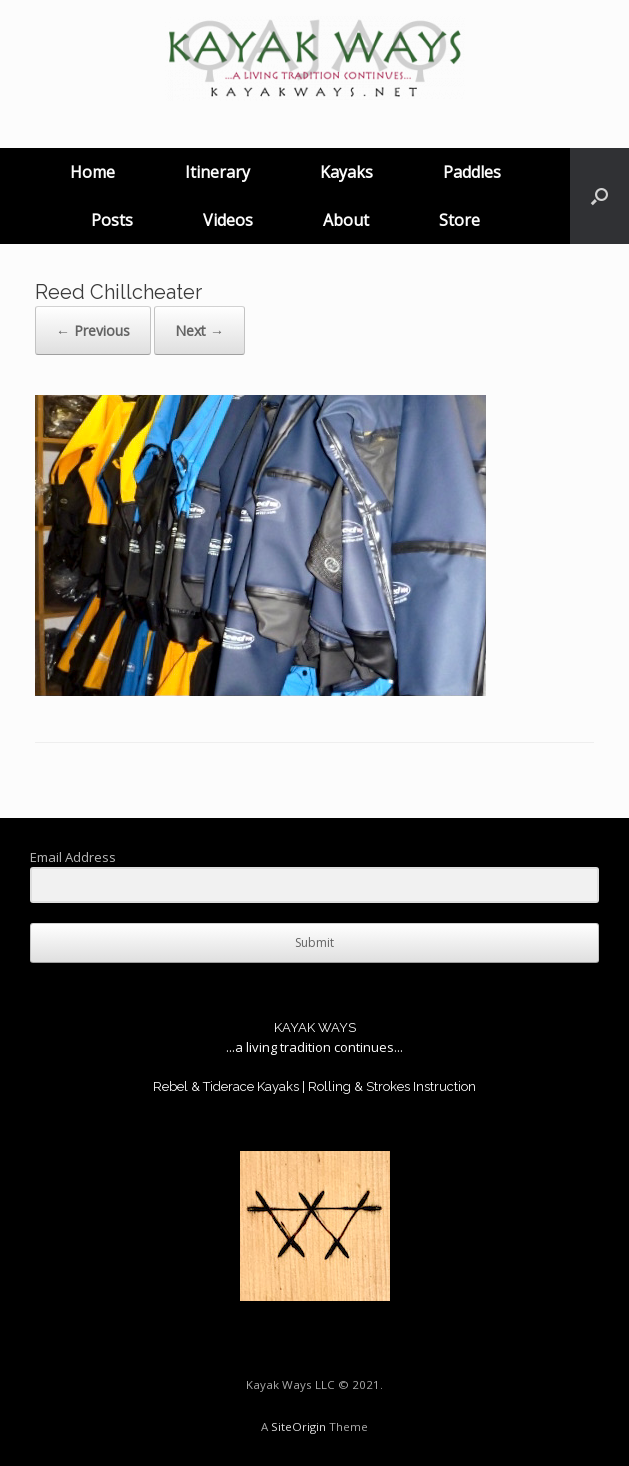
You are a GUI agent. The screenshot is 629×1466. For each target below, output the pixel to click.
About (346, 220)
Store (459, 220)
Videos (228, 220)
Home (92, 172)
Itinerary (217, 172)
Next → (199, 330)
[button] (599, 196)
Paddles (472, 172)
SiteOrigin (298, 1426)
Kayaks (346, 172)
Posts (112, 220)
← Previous (93, 330)
